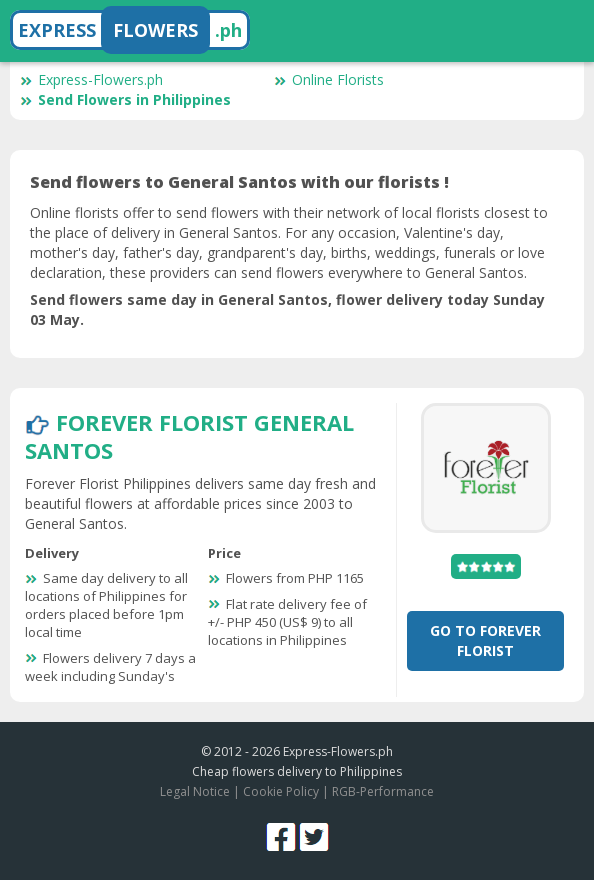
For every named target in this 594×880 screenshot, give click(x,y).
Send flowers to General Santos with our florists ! (239, 182)
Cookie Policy (281, 791)
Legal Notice (195, 791)
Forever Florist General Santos (189, 436)
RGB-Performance (383, 791)
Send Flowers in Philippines (125, 99)
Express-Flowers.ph (91, 79)
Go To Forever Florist (485, 640)
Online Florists (329, 79)
